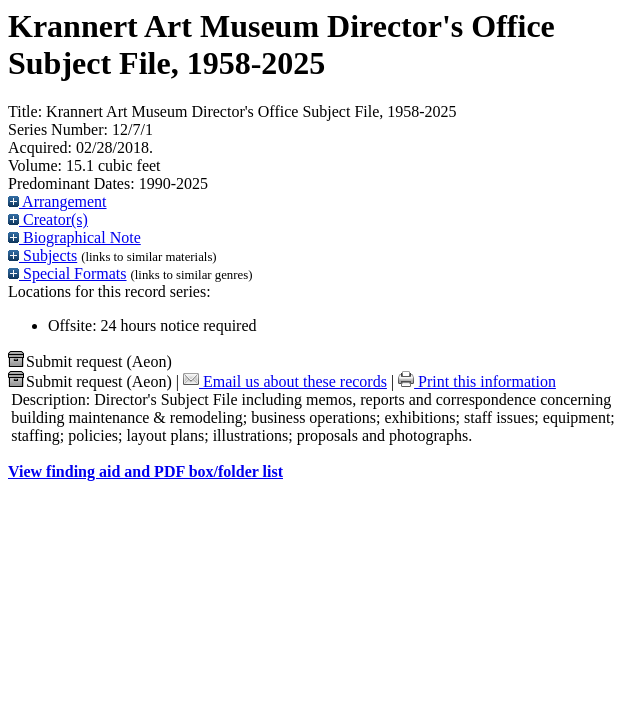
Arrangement (57, 201)
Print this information (477, 381)
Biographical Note (74, 237)
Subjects (42, 255)
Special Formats (67, 273)
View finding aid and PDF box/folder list (145, 471)
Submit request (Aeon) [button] (90, 361)
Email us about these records (285, 381)
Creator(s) (48, 219)
